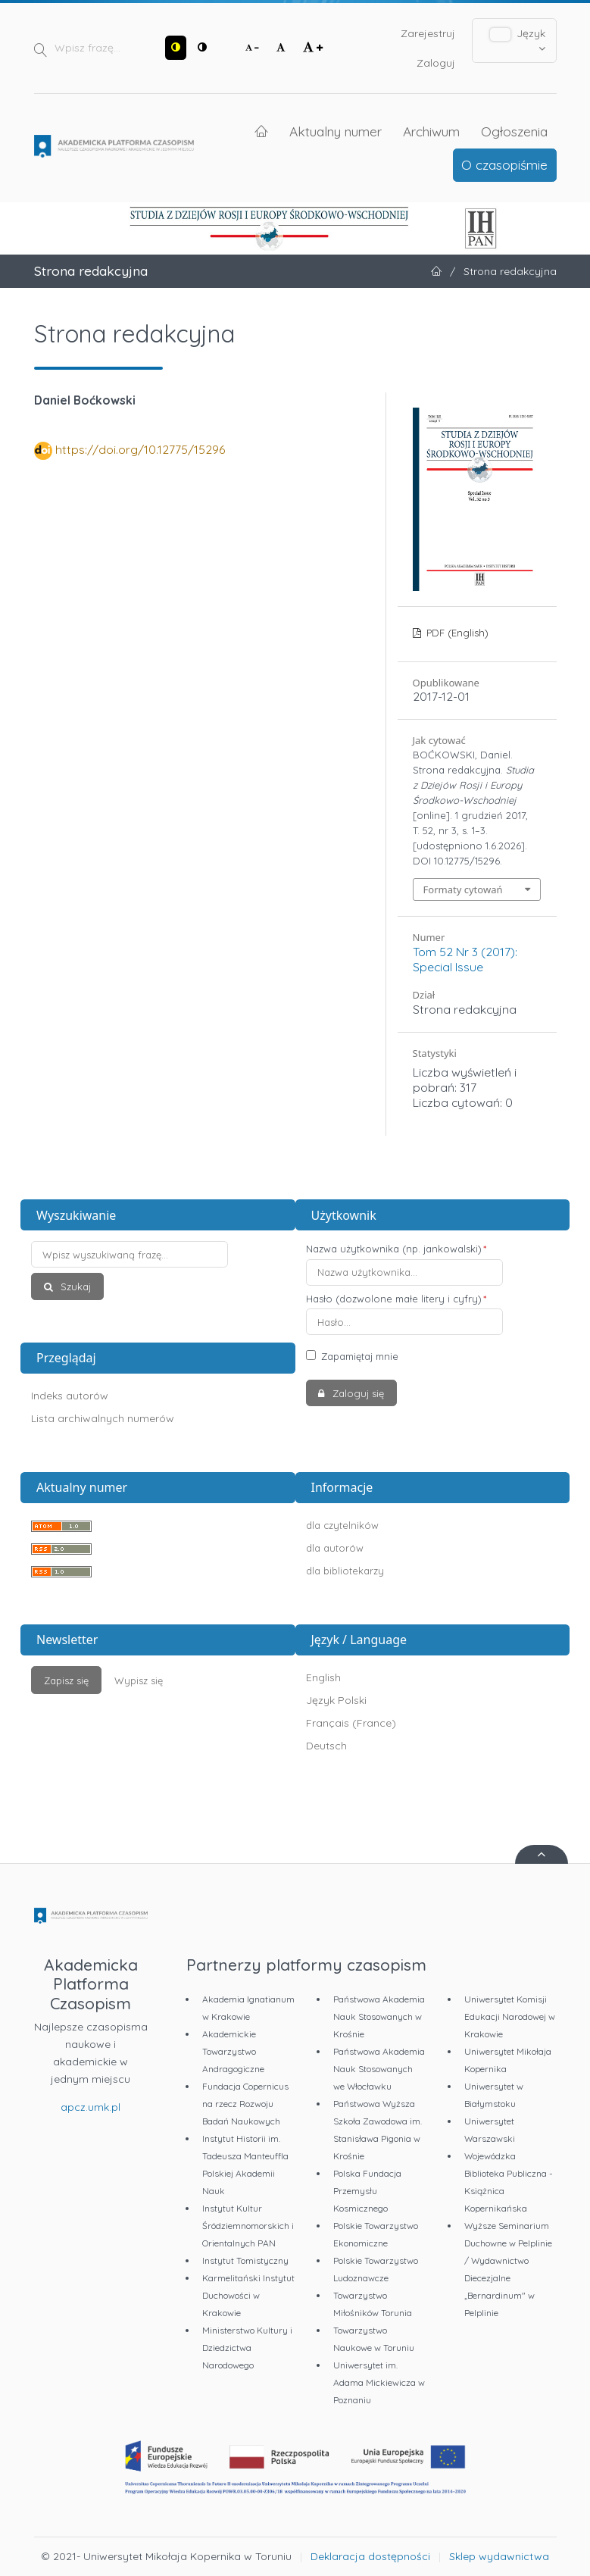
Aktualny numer (335, 131)
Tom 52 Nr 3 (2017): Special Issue (465, 959)
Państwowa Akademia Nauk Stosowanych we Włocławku (379, 2069)
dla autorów (335, 1548)
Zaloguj (436, 63)
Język (517, 40)
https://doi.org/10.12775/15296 (140, 449)
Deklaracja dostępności (370, 2556)
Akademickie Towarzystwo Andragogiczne (233, 2051)
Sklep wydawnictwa (499, 2556)
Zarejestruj (428, 33)
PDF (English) (456, 633)
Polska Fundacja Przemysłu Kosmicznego (367, 2191)
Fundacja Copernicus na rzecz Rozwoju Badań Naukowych (245, 2103)
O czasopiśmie (504, 164)
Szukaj (74, 1286)
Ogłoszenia (514, 131)
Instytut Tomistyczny (245, 2260)
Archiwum (431, 131)
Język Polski (336, 1700)
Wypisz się (138, 1680)
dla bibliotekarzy (345, 1571)
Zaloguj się (356, 1393)
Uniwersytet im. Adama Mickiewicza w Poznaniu (379, 2382)
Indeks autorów (69, 1395)
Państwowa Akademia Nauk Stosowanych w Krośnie (379, 2016)
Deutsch (326, 1745)
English (323, 1677)
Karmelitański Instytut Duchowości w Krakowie (248, 2295)
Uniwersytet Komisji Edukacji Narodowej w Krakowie (509, 2016)
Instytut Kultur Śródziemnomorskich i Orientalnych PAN (248, 2225)
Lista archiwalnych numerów (102, 1418)
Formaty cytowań (463, 889)
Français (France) (351, 1723)
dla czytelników (342, 1525)
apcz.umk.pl (90, 2107)
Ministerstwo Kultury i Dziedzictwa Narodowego (247, 2347)
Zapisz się (66, 1680)
